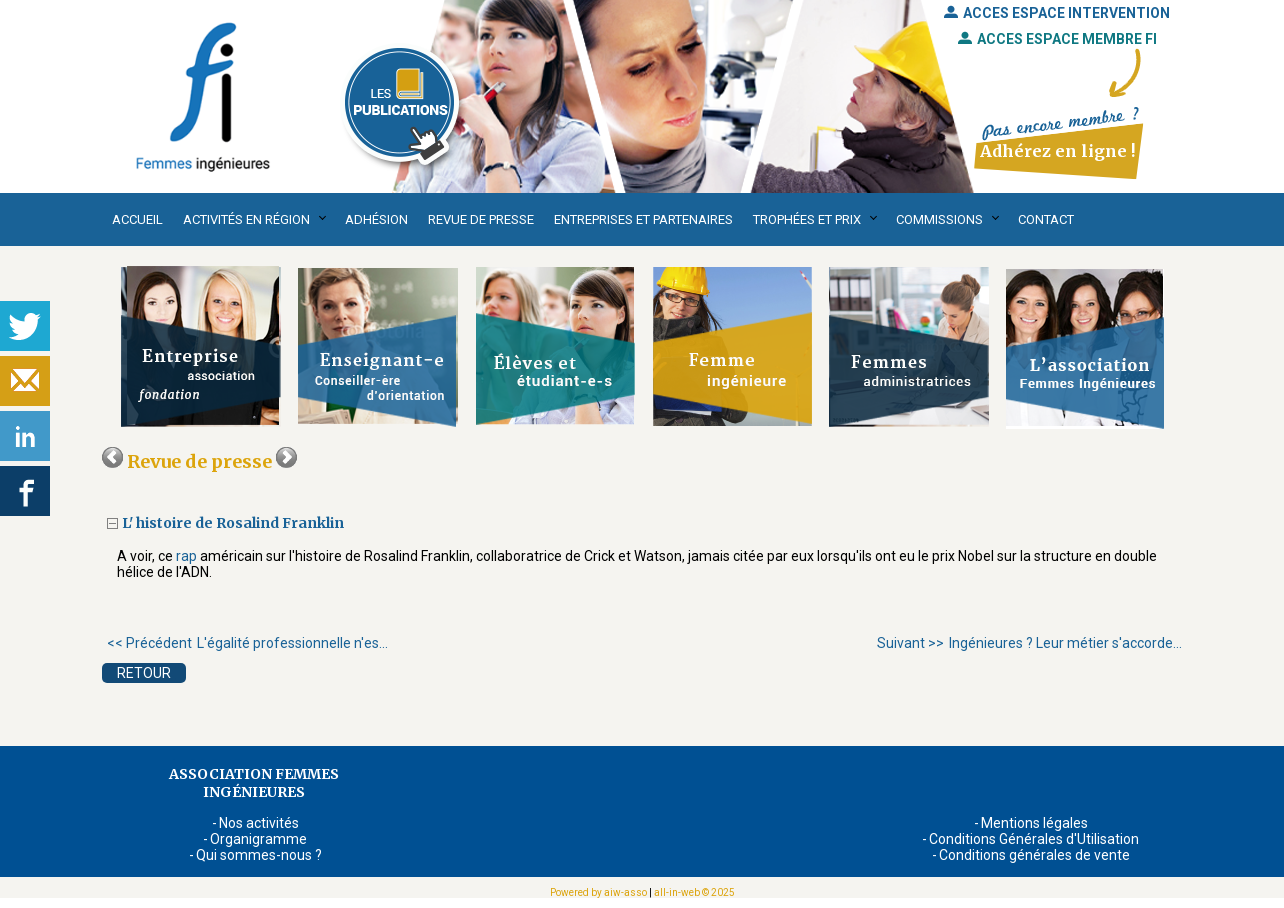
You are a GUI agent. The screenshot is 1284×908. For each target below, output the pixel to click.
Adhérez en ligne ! (1057, 151)
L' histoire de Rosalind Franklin (233, 523)
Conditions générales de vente (1034, 855)
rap (186, 556)
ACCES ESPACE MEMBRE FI (1057, 39)
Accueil (137, 219)
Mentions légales (1034, 823)
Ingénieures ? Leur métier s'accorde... (1029, 643)
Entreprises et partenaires (643, 219)
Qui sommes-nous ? (259, 855)
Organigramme (258, 839)
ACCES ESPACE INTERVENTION (1057, 13)
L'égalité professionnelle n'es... (247, 643)
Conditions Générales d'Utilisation (1034, 839)
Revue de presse (481, 219)
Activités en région (246, 219)
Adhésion (376, 219)
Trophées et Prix (807, 219)
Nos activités (259, 823)
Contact (1046, 219)
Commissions (939, 219)
